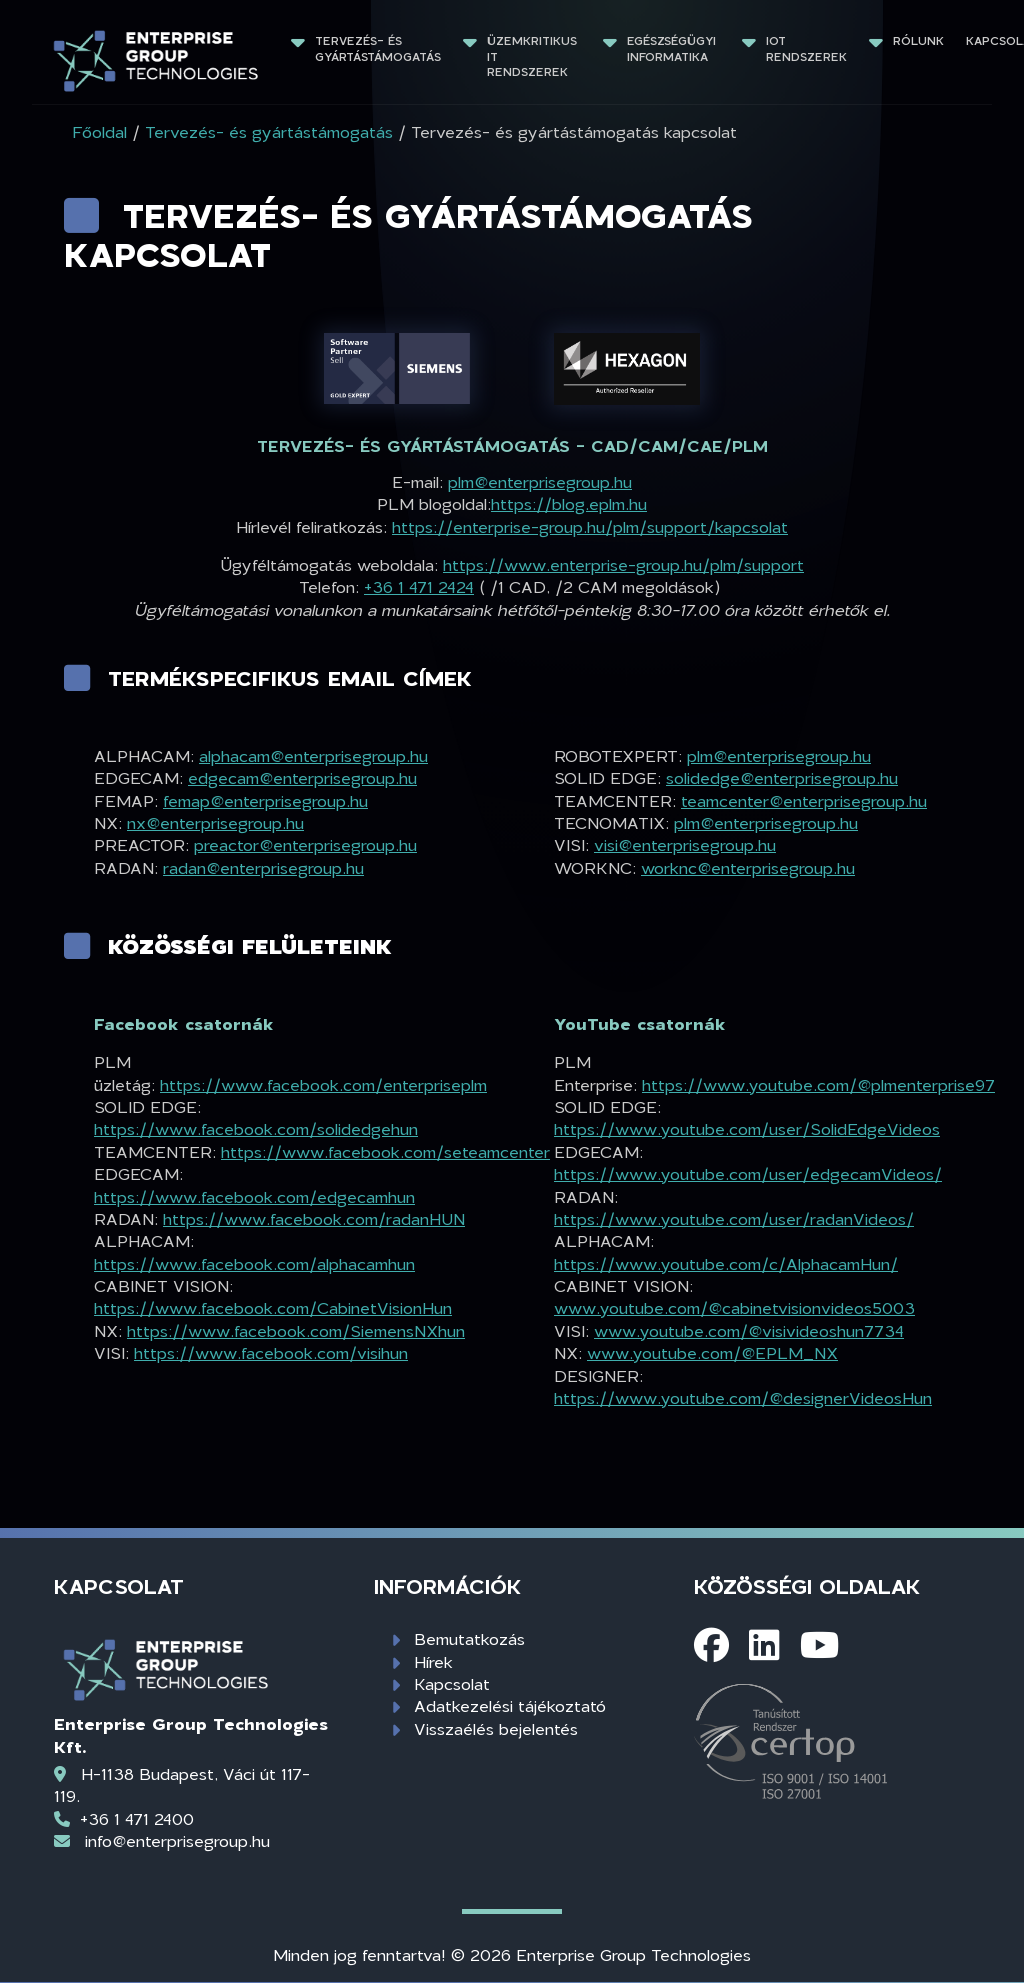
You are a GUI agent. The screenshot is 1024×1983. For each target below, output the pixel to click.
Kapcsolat (452, 1683)
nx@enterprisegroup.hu (215, 822)
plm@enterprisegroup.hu (540, 481)
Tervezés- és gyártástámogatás (378, 48)
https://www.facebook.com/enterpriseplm (323, 1084)
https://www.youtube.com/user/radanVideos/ (734, 1218)
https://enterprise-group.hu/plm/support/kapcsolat (590, 526)
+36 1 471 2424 (419, 586)
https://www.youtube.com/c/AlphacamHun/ (726, 1263)
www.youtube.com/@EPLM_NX (712, 1352)
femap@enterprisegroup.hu (265, 800)
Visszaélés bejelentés (496, 1728)
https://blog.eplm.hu (569, 503)
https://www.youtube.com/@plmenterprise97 (818, 1084)
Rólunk (918, 40)
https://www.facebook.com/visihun (271, 1352)
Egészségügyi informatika (673, 48)
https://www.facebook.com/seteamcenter (385, 1151)
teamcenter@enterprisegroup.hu (804, 800)
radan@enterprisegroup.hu (263, 867)
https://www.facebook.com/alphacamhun (254, 1263)
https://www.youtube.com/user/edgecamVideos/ (748, 1173)
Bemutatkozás (469, 1638)
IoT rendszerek (806, 48)
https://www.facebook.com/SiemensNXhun (296, 1330)
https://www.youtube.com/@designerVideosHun (743, 1397)
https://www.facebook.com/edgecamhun (254, 1196)
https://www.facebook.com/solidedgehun (256, 1128)
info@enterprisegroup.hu (177, 1840)
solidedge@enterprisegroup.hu (782, 777)
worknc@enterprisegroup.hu (748, 867)
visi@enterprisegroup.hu (685, 844)
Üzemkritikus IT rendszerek (534, 56)
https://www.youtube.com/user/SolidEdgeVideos (747, 1128)
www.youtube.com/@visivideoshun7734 (749, 1330)
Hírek (433, 1661)
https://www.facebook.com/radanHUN (314, 1218)
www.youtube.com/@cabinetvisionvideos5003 (734, 1307)
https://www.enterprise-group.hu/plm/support (623, 564)
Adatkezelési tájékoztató (510, 1705)
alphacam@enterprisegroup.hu (313, 755)
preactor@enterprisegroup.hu (305, 844)
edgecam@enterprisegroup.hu (302, 777)
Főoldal (99, 131)
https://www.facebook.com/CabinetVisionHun (273, 1307)
